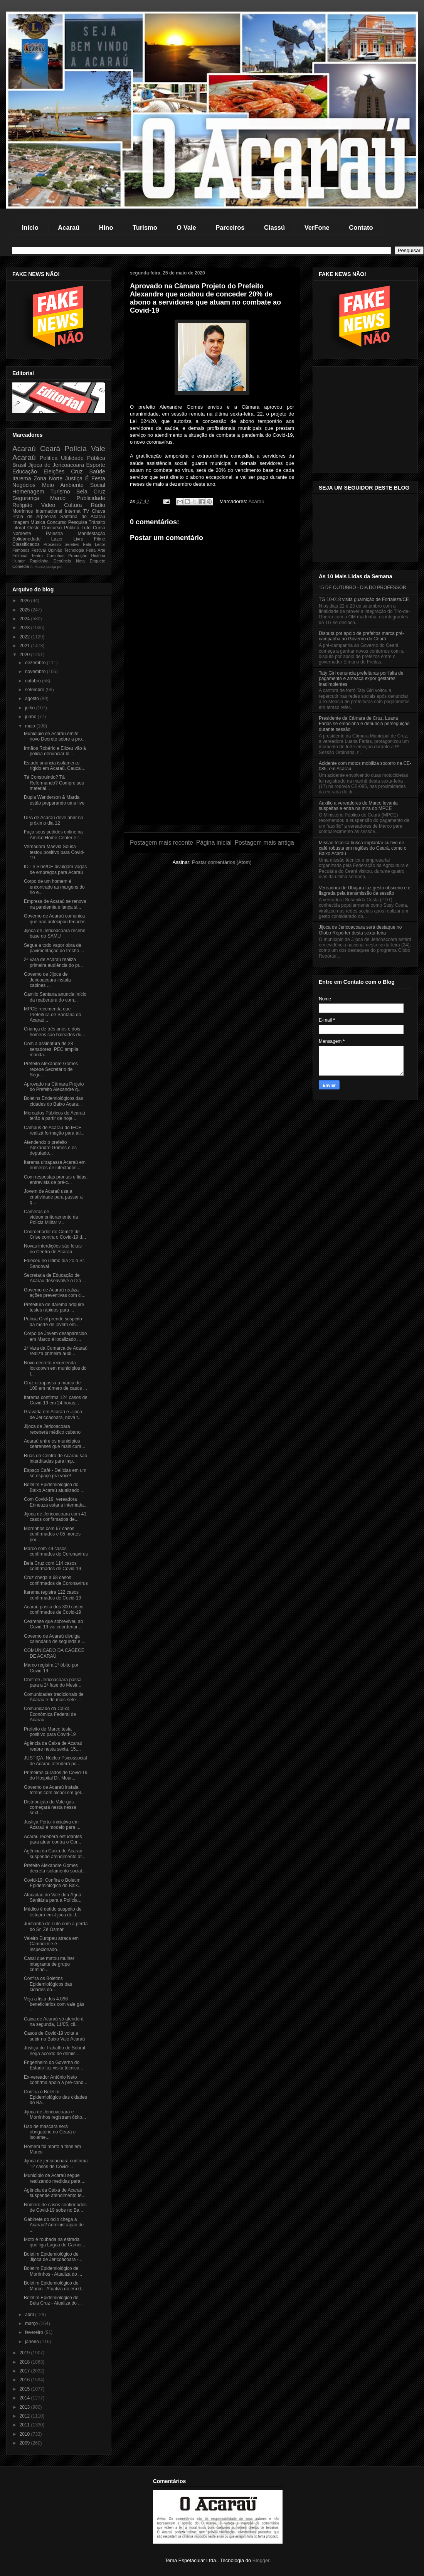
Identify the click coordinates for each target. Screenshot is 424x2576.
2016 (25, 2379)
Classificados (26, 544)
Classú (274, 227)
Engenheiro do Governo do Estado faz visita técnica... (53, 2065)
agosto (32, 698)
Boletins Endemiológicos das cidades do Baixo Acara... (53, 1101)
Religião (22, 505)
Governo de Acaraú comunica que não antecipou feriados (55, 918)
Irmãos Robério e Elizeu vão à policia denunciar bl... (55, 751)
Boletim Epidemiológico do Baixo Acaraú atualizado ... (54, 1487)
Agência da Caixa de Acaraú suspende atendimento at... (55, 1853)
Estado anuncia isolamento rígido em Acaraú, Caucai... (55, 765)
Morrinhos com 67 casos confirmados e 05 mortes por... (52, 1534)
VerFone (317, 227)
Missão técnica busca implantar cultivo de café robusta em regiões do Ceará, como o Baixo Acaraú (362, 848)
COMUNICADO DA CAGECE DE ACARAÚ (54, 1653)
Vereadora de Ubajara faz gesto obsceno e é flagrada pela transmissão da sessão (365, 890)
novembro (36, 671)
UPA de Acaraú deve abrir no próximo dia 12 (53, 820)
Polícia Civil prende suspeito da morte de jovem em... (53, 1321)
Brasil (19, 465)
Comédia (20, 566)
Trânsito (97, 522)
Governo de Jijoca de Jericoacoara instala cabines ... (47, 979)
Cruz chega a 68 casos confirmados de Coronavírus (56, 1580)
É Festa (95, 478)
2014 (25, 2398)
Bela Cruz (90, 491)
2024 (25, 618)
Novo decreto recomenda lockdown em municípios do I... (55, 1368)
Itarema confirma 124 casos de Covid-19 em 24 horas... (55, 1400)
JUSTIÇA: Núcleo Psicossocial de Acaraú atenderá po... (55, 1760)
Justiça (73, 478)
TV (86, 511)
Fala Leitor (94, 544)
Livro (78, 539)
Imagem (20, 522)
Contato (361, 227)
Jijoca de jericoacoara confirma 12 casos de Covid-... (55, 2163)
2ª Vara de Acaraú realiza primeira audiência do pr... (53, 962)
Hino (106, 227)
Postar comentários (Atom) (222, 862)
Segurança (25, 498)
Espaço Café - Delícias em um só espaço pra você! (55, 1473)
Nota (80, 561)
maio (30, 726)
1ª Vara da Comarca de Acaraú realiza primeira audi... (55, 1350)
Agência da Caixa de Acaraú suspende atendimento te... (55, 2192)
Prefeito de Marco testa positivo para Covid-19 (50, 1731)
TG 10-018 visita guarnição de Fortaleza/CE (364, 599)
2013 (25, 2407)
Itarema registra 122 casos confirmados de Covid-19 (52, 1594)
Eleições (54, 471)
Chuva (98, 511)
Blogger (260, 2560)
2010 (25, 2434)
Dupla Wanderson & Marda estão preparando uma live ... (54, 803)
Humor (18, 561)
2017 (25, 2371)
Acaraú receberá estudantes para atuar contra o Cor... (53, 1839)
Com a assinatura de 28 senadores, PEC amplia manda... (51, 1049)
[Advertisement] (212, 770)
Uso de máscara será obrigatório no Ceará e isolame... (50, 2132)
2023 (25, 627)
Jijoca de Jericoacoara (56, 465)
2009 (25, 2443)
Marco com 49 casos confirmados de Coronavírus (56, 1551)
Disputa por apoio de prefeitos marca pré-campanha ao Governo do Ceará (361, 636)
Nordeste (21, 533)
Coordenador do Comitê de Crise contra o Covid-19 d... (55, 1234)
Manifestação (91, 533)
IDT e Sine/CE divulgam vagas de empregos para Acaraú (55, 869)
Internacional (48, 511)
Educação (24, 471)
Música (37, 522)
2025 (25, 610)
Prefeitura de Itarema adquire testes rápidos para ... (54, 1307)
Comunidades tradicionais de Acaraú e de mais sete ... (54, 1697)
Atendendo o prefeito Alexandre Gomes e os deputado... (50, 1148)
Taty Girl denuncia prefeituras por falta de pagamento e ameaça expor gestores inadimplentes (361, 678)
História (98, 555)
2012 (25, 2416)
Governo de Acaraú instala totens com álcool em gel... (54, 1790)
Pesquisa (77, 522)
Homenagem (28, 491)
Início (30, 227)
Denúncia (62, 561)
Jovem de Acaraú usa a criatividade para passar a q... (53, 1197)
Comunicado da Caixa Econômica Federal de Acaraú (50, 1714)
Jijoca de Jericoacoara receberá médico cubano (52, 1429)
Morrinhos (22, 511)
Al (32, 566)
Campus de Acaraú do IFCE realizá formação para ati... (54, 1130)
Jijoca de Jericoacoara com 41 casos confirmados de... (55, 1516)
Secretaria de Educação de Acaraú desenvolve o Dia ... (55, 1278)
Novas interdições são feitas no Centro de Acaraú (53, 1248)
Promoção (77, 555)
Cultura (73, 505)
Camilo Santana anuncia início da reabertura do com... (55, 997)
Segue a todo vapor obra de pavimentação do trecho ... (54, 948)
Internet (73, 511)
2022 (25, 637)
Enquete (97, 561)
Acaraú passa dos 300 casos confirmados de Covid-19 (53, 1609)
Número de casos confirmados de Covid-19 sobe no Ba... (55, 2207)
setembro (35, 689)
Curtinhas (55, 555)
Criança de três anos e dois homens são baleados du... (54, 1031)
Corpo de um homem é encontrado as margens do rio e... (54, 887)
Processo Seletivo (61, 544)
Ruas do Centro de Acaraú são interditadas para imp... (55, 1458)
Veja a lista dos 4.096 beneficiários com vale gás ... (54, 2004)
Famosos (20, 550)
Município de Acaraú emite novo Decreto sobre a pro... (55, 736)
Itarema (21, 478)
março (32, 2323)
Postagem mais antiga (264, 842)
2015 (25, 2389)
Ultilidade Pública (83, 458)
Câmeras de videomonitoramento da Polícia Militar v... (51, 1217)
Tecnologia (74, 550)
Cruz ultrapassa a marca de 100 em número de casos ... (55, 1385)
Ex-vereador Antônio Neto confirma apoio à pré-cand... (55, 2079)
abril (30, 2314)
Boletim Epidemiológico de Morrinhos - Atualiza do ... (53, 2271)
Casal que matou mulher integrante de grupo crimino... (49, 1964)
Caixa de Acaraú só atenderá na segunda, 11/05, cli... (54, 2021)
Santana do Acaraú (82, 516)
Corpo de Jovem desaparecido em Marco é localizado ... (55, 1336)
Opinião (55, 550)
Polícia (75, 448)
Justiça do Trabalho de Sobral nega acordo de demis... (54, 2050)
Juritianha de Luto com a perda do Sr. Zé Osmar (55, 1926)
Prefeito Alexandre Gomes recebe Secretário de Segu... (51, 1069)
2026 (25, 600)
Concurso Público (60, 527)
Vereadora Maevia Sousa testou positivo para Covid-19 (54, 852)
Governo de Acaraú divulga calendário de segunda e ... (55, 1638)
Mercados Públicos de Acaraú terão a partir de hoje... (54, 1115)
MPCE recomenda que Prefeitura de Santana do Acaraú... (52, 1014)
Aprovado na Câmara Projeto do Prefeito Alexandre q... (54, 1086)
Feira (91, 550)
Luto (86, 527)
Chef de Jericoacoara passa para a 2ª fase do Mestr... (52, 1682)
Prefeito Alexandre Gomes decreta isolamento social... (55, 1868)
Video (48, 505)
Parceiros (229, 227)
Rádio (98, 505)
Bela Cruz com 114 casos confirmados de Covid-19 (52, 1566)
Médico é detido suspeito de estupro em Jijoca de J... (52, 1911)
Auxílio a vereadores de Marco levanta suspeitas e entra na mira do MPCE (358, 805)
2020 (25, 654)
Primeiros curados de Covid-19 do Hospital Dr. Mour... (55, 1775)
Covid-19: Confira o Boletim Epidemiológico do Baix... (53, 1882)
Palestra (54, 533)
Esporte (95, 465)
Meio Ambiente (63, 485)
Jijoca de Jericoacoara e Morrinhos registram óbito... (55, 2114)
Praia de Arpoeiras (34, 516)
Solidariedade (26, 539)
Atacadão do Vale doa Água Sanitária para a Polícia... (52, 1897)
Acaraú (68, 227)
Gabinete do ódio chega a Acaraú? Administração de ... (54, 2225)
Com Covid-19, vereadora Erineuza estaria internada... (55, 1502)
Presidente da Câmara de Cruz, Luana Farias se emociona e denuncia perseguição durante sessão (364, 724)
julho (30, 708)
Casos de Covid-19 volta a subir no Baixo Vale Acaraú (54, 2035)
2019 (25, 2352)
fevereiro (34, 2332)
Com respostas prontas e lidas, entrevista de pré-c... (55, 1179)
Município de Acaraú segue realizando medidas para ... (55, 2178)
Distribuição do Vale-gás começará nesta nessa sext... (50, 1807)
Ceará (50, 448)
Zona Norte (48, 478)
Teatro (37, 555)
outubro (33, 681)
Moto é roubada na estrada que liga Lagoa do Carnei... (54, 2242)
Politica (48, 458)
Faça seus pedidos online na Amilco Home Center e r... (53, 834)
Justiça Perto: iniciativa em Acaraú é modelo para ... (52, 1824)
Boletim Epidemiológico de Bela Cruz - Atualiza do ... (53, 2300)
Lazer (57, 539)
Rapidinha (39, 561)
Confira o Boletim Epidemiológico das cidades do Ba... (55, 2097)
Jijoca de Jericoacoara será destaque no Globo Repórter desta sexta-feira (360, 929)
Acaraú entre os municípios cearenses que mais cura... (54, 1443)
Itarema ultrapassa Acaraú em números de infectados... (55, 1165)
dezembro (36, 662)
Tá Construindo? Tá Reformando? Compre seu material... (54, 782)
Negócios (23, 485)
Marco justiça (45, 566)
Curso (99, 527)
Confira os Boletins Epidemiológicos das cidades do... (48, 1984)
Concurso (56, 522)
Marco (58, 498)
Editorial (19, 555)
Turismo (145, 227)
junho (31, 716)
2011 (25, 2425)
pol (59, 566)
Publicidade (91, 498)
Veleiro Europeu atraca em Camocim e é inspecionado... (51, 1944)
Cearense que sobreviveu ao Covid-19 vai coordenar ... (53, 1624)
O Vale (186, 227)
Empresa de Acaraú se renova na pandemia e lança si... (55, 904)
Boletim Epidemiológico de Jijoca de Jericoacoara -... (53, 2256)
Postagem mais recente (161, 842)
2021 (25, 645)
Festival (39, 550)
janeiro (32, 2341)
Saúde (97, 471)
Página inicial (214, 842)
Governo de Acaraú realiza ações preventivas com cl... (55, 1292)
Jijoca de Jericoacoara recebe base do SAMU (54, 933)
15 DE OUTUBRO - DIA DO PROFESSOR (362, 587)
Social (97, 485)
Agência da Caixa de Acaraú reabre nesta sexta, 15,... (53, 1746)
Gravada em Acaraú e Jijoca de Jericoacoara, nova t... (53, 1414)
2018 (25, 2362)
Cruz (76, 471)
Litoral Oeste (26, 527)
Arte (101, 550)
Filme (99, 539)
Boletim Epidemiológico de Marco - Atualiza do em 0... (54, 2285)
